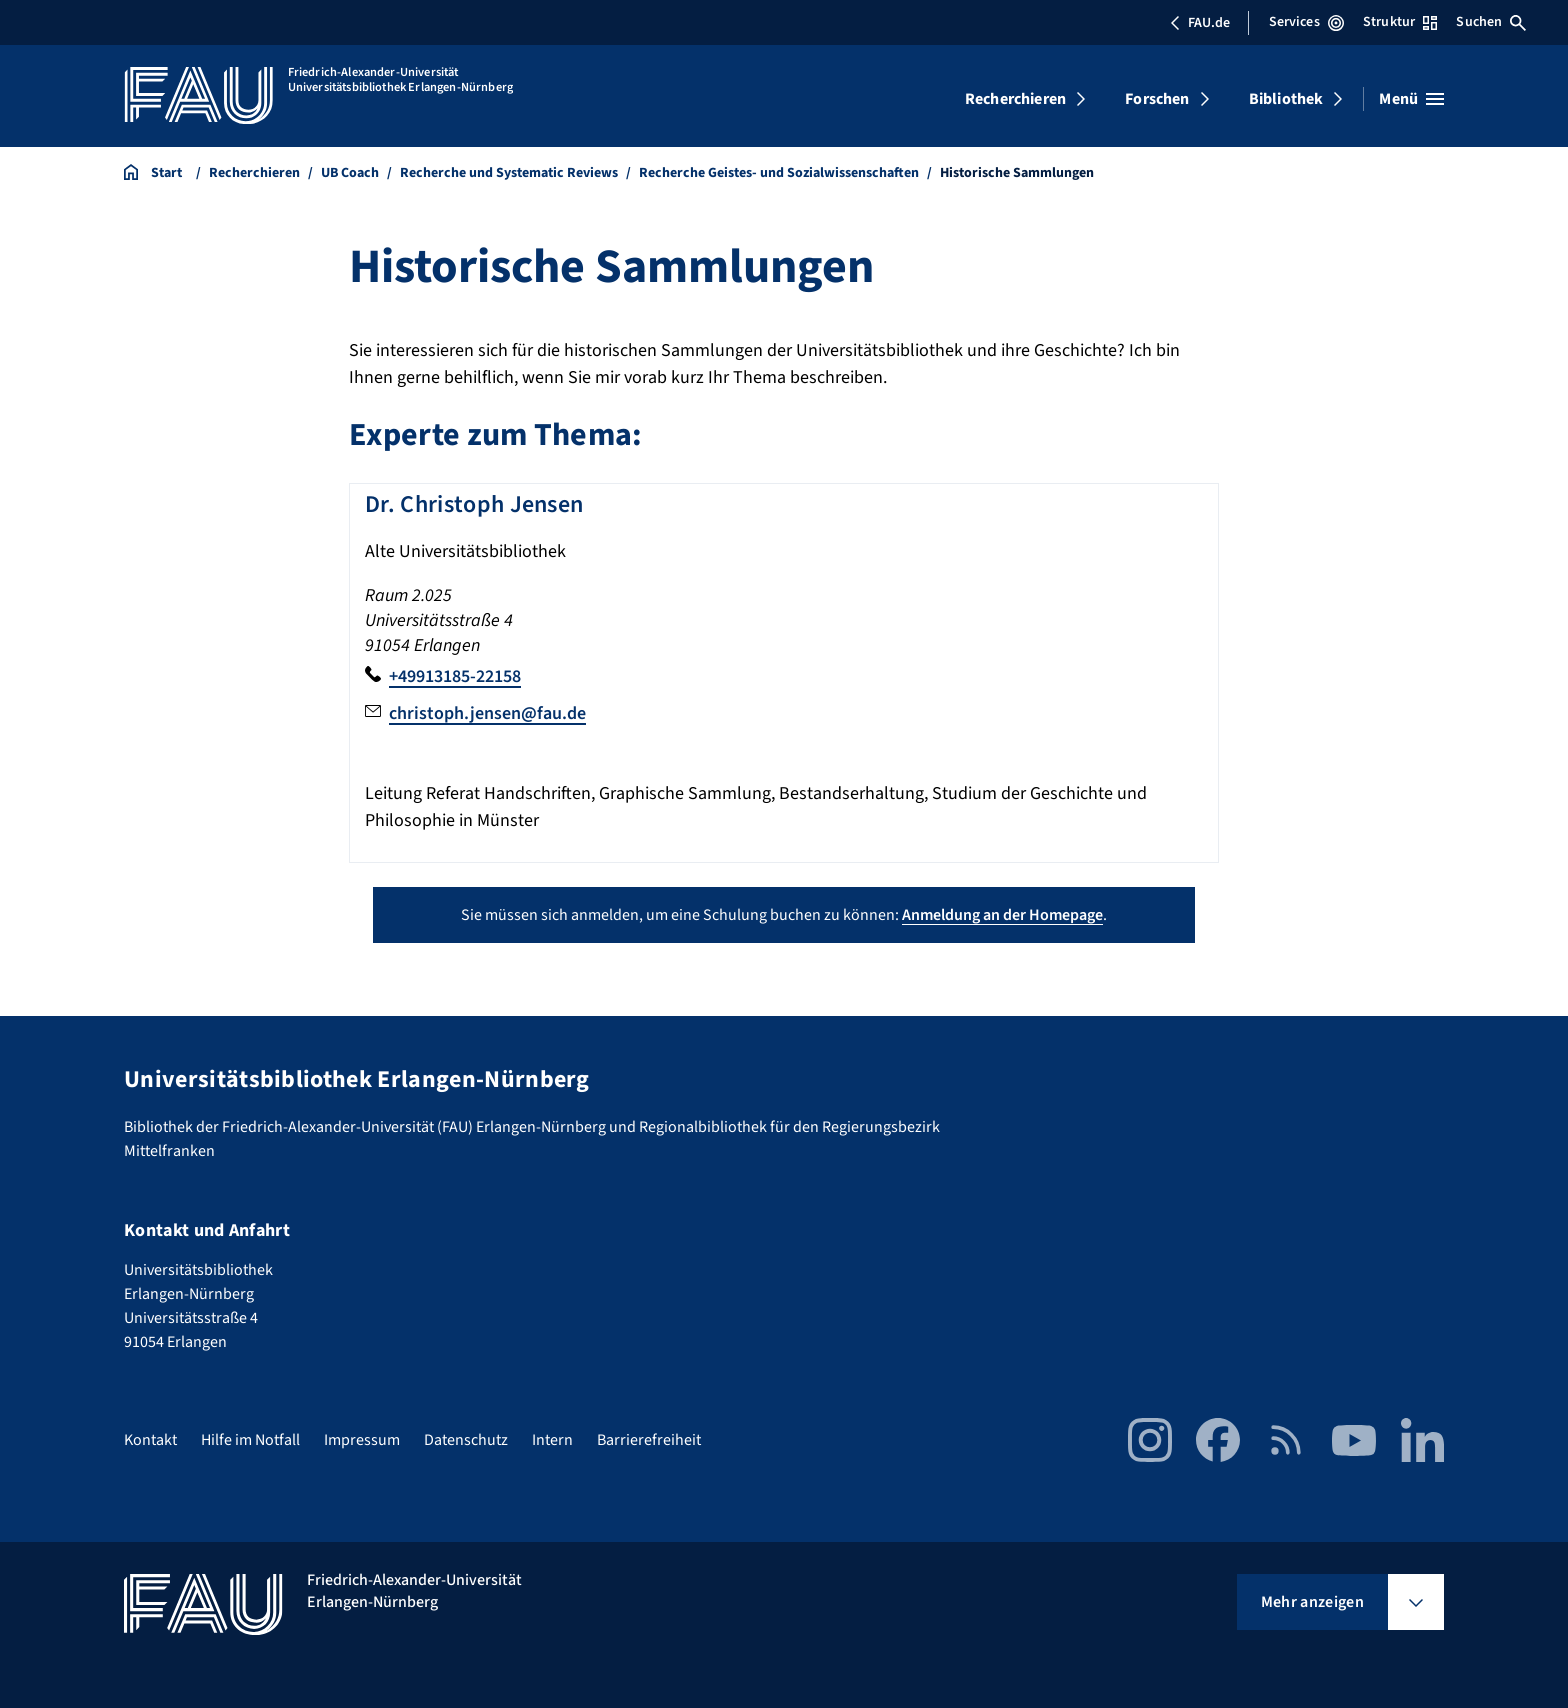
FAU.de (1200, 23)
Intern (552, 1440)
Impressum (362, 1440)
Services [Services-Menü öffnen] (1306, 22)
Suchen (1491, 22)
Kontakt (150, 1440)
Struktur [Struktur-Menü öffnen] (1400, 22)
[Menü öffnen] (1411, 99)
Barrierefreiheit (649, 1440)
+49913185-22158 (455, 676)
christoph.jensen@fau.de (487, 713)
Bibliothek (1286, 99)
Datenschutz (466, 1440)
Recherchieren (1015, 99)
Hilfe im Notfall (250, 1440)
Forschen (1157, 99)
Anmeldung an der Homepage (1002, 915)
